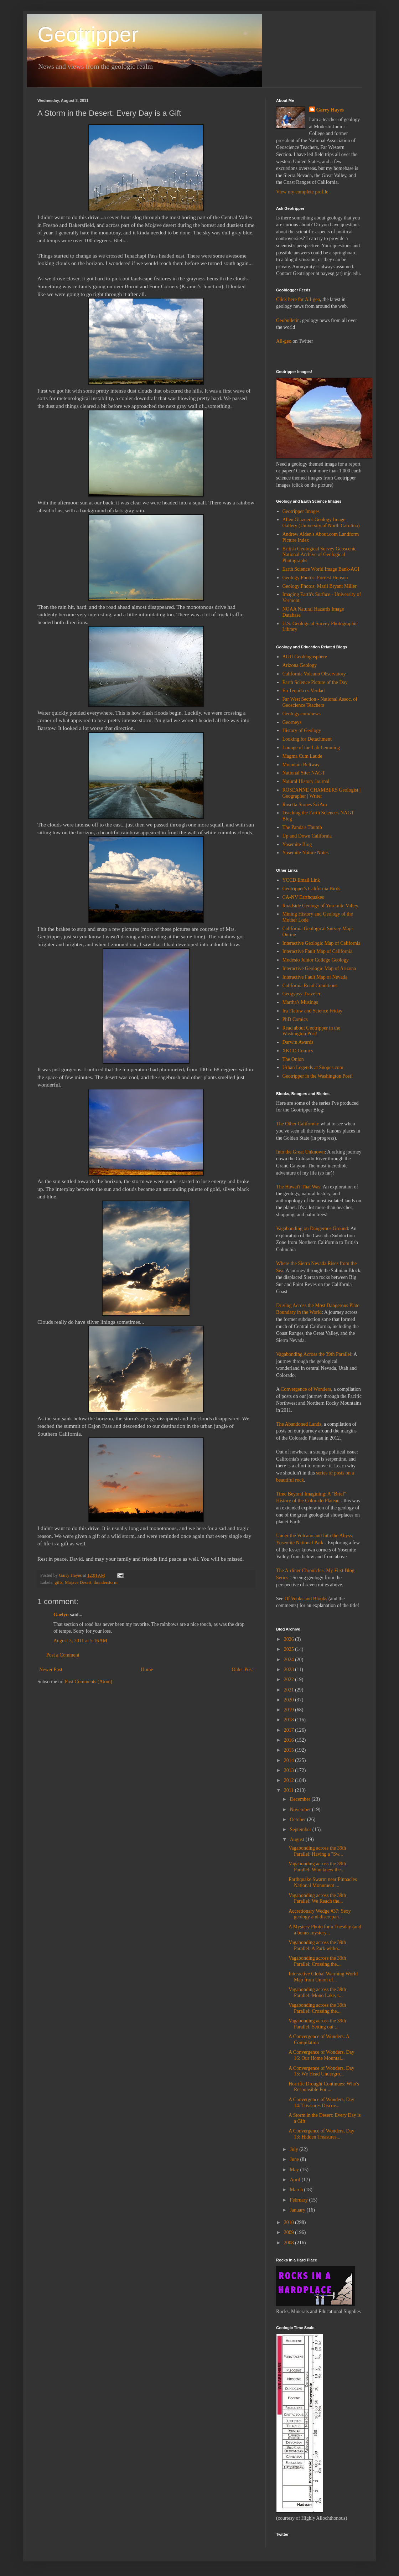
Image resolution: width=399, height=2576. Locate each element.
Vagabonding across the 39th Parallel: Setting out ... (317, 2024)
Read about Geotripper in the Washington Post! (312, 1031)
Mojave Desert (78, 1582)
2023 (289, 1669)
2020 (289, 1699)
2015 (289, 1750)
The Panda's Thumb (302, 827)
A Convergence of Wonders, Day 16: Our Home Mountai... (321, 2055)
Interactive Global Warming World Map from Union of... (323, 1976)
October (298, 1819)
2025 (289, 1649)
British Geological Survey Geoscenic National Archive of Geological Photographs (320, 555)
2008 (289, 2242)
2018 (289, 1719)
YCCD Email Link (301, 880)
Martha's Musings (300, 1002)
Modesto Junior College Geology (316, 960)
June (295, 2159)
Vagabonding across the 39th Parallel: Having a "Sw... (317, 1851)
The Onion (293, 1059)
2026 (289, 1639)
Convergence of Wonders (306, 1389)
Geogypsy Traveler (302, 993)
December (300, 1799)
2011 (289, 1790)
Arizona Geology (300, 665)
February (299, 2200)
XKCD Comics (298, 1050)
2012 (289, 1780)
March (297, 2189)
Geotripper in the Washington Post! (318, 1076)
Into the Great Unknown (300, 1152)
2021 (289, 1690)
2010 (289, 2222)
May (295, 2169)
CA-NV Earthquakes (303, 897)
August (297, 1839)
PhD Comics (295, 1019)
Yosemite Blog (297, 844)
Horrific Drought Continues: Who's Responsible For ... (324, 2087)
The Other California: (297, 1123)
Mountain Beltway (301, 764)
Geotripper (87, 34)
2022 (289, 1679)
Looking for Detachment (307, 739)
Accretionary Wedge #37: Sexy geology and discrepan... (320, 1914)
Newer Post (50, 1669)
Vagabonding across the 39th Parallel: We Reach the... (317, 1898)
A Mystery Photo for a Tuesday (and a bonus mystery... (325, 1929)
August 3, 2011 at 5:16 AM (80, 1640)
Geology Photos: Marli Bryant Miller (320, 586)
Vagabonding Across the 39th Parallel (313, 1354)
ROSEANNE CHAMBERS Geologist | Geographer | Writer (322, 793)
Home (147, 1669)
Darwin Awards (298, 1042)
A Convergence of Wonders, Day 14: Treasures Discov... (321, 2102)
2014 (289, 1760)
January (298, 2210)
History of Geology (302, 730)
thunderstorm (106, 1582)
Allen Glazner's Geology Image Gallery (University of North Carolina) (321, 522)
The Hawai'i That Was (298, 1186)
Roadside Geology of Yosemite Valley (320, 905)
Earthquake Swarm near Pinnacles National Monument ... (323, 1882)
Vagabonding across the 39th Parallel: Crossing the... (317, 1961)
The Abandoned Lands (298, 1424)
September (301, 1829)
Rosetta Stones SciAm (305, 804)
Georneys (292, 722)
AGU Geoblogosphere (305, 656)
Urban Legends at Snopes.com (313, 1067)
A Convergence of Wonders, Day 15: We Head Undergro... (321, 2071)
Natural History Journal (306, 781)
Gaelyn (61, 1614)
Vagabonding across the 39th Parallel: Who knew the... (317, 1866)
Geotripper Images (301, 511)
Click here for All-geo (298, 299)
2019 (289, 1709)
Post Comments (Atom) (88, 1681)
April (295, 2179)
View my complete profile (302, 192)
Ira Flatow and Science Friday (313, 1011)
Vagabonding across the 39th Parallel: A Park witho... (317, 1945)
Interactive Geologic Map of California (322, 943)
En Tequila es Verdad (304, 690)
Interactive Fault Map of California (318, 951)
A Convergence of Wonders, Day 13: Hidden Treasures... (321, 2134)
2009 (289, 2232)
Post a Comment (62, 1655)
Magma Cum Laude (302, 756)
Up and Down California (307, 836)
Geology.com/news (302, 713)
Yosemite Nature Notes (306, 852)
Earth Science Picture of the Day (315, 682)
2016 (289, 1740)
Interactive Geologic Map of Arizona (319, 968)
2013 (289, 1770)
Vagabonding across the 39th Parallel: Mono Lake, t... (317, 1992)
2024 (289, 1659)
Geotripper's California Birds (312, 888)
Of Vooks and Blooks (306, 1598)
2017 (289, 1730)
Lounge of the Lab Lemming (311, 747)
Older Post (242, 1669)
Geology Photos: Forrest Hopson (315, 577)
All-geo (283, 341)
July (294, 2149)
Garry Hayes (330, 110)
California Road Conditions (310, 985)
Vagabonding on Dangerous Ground (312, 1228)
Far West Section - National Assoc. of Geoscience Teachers (320, 702)
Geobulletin (288, 320)
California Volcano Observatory (314, 674)
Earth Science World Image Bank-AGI (321, 569)
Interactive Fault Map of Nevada (315, 977)
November (301, 1809)
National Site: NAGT (304, 773)
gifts (58, 1582)
